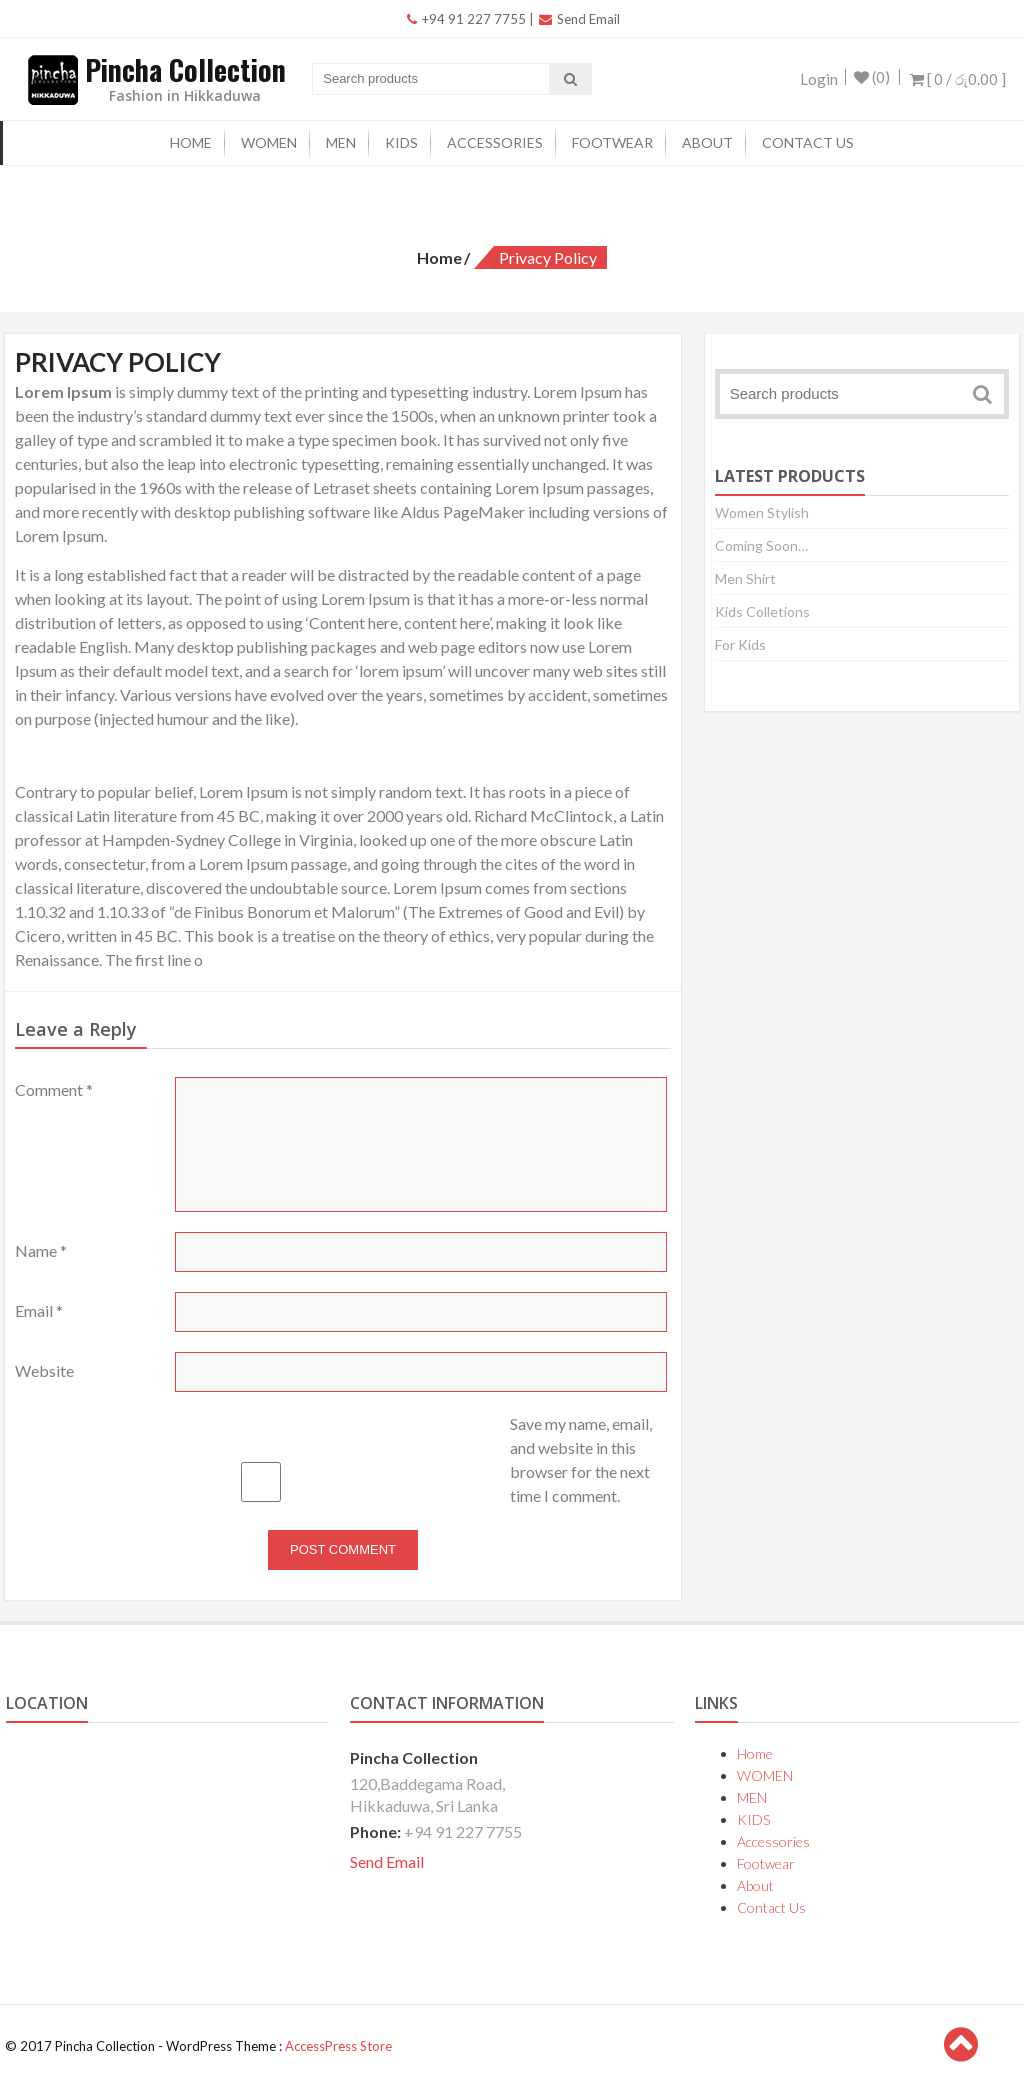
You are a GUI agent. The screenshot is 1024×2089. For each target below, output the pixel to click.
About (707, 142)
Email (39, 1310)
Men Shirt (745, 578)
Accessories (495, 142)
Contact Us (808, 142)
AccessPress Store (338, 2046)
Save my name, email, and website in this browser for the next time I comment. (581, 1459)
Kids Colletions (762, 611)
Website (44, 1370)
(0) (871, 79)
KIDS (401, 142)
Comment (54, 1089)
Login (813, 79)
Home (191, 142)
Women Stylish (762, 512)
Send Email (579, 19)
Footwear (612, 142)
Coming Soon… (761, 545)
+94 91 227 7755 (466, 19)
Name (41, 1250)
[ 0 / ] (958, 79)
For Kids (740, 644)
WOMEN (269, 142)
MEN (341, 142)
